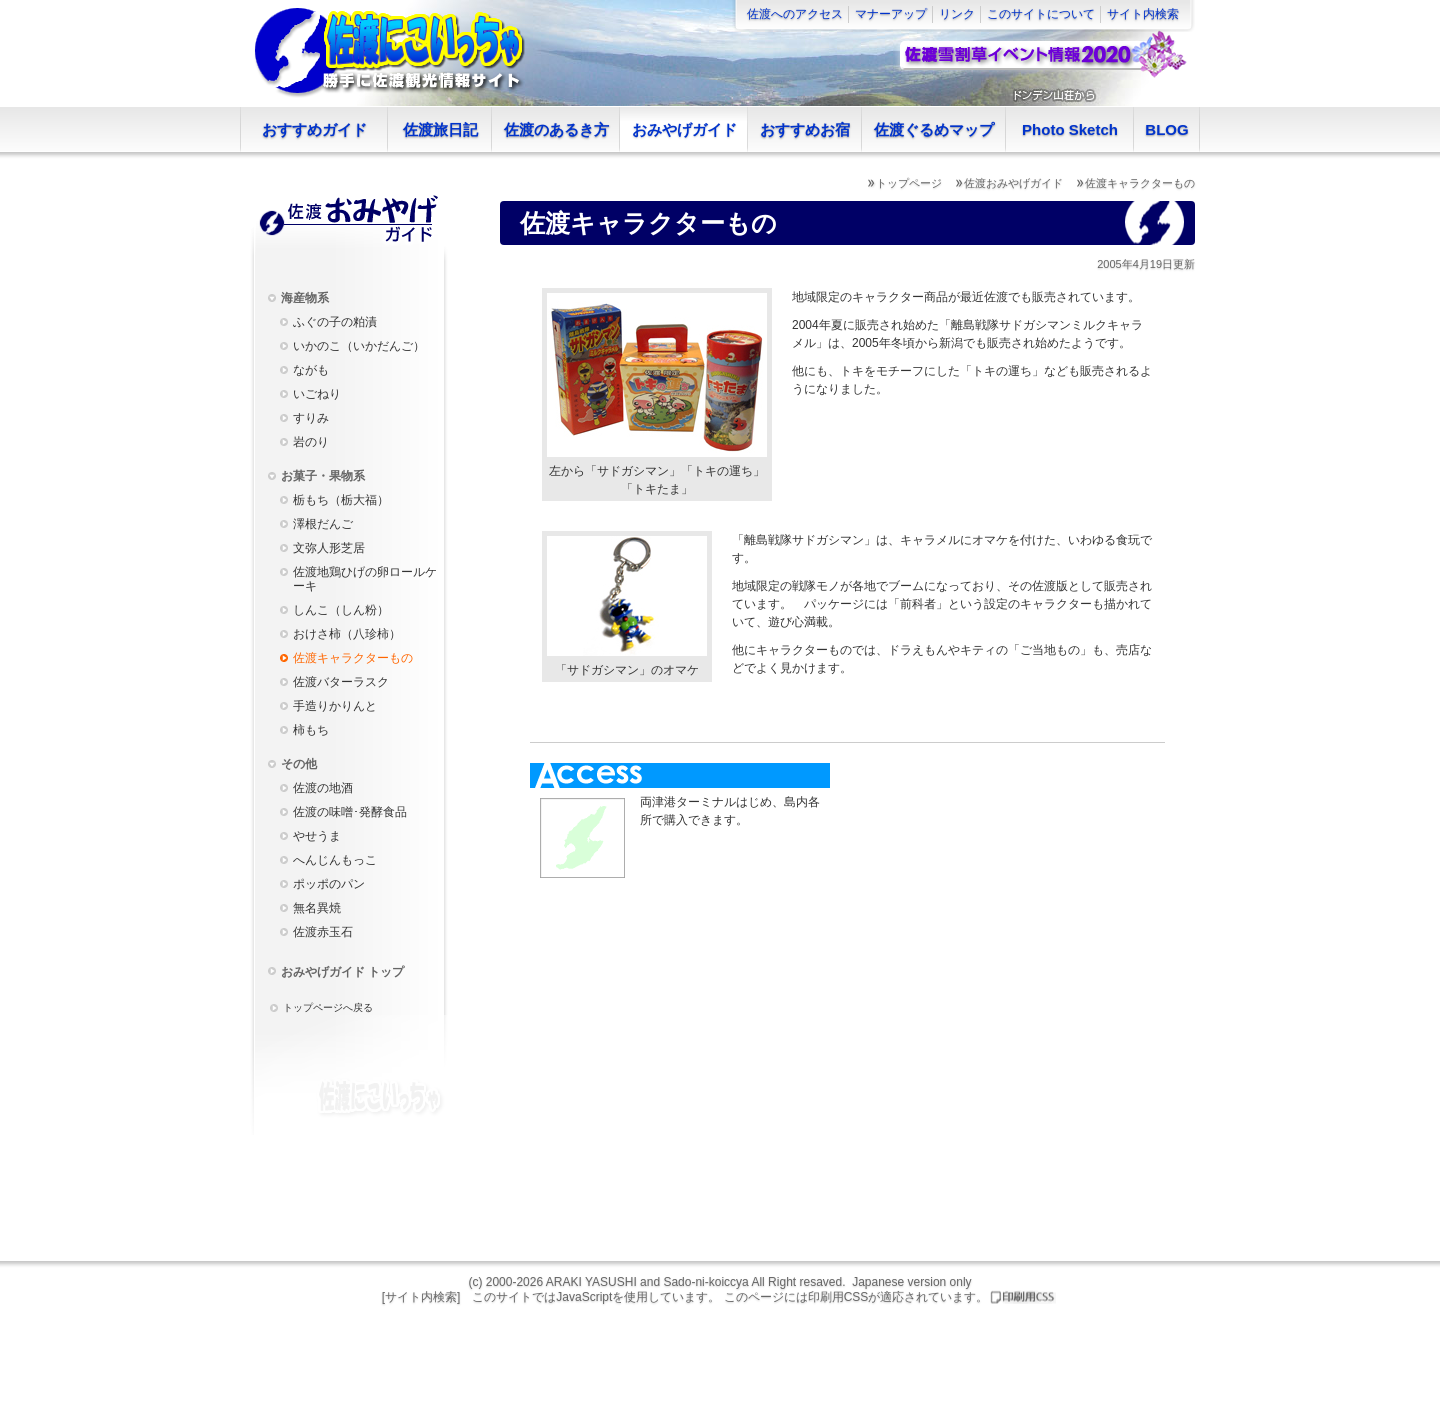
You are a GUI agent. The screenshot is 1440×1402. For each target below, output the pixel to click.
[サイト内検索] (421, 1297)
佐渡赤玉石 (323, 932)
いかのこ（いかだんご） (359, 346)
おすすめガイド (314, 129)
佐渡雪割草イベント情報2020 (1042, 55)
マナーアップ (891, 14)
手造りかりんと (335, 706)
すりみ (311, 418)
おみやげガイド (684, 129)
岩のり (311, 442)
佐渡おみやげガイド (1013, 183)
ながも (311, 370)
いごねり (317, 394)
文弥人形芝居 (329, 548)
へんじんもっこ (335, 860)
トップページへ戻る (328, 1007)
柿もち (311, 730)
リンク (957, 14)
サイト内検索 (1143, 14)
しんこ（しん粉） (341, 610)
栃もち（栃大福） (341, 500)
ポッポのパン (329, 884)
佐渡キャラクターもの (353, 658)
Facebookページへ (1420, 972)
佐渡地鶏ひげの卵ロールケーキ (365, 579)
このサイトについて (1041, 14)
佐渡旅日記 (440, 129)
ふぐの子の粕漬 (335, 322)
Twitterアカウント (1420, 1087)
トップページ (909, 183)
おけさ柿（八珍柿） (347, 634)
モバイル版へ (1420, 1242)
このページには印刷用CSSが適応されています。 (856, 1297)
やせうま (317, 836)
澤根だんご (323, 524)
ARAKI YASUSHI (591, 1282)
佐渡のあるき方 (556, 129)
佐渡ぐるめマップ (934, 129)
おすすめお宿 (805, 129)
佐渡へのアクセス (795, 14)
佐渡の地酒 (323, 788)
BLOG (1166, 129)
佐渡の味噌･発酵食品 (350, 812)
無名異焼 (317, 908)
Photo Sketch (1070, 129)
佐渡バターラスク (341, 682)
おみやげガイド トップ (342, 972)
